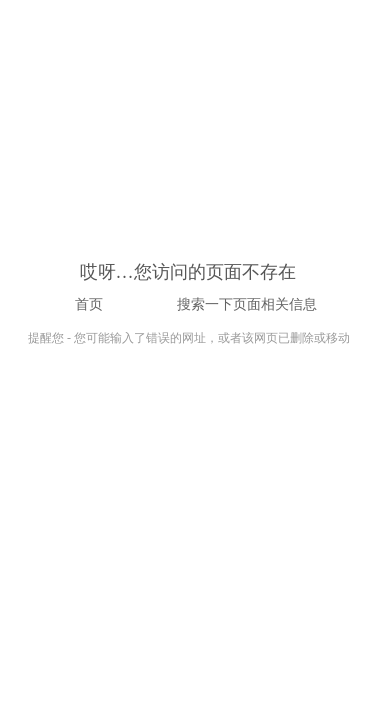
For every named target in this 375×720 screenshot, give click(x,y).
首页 (89, 304)
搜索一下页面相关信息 (247, 304)
